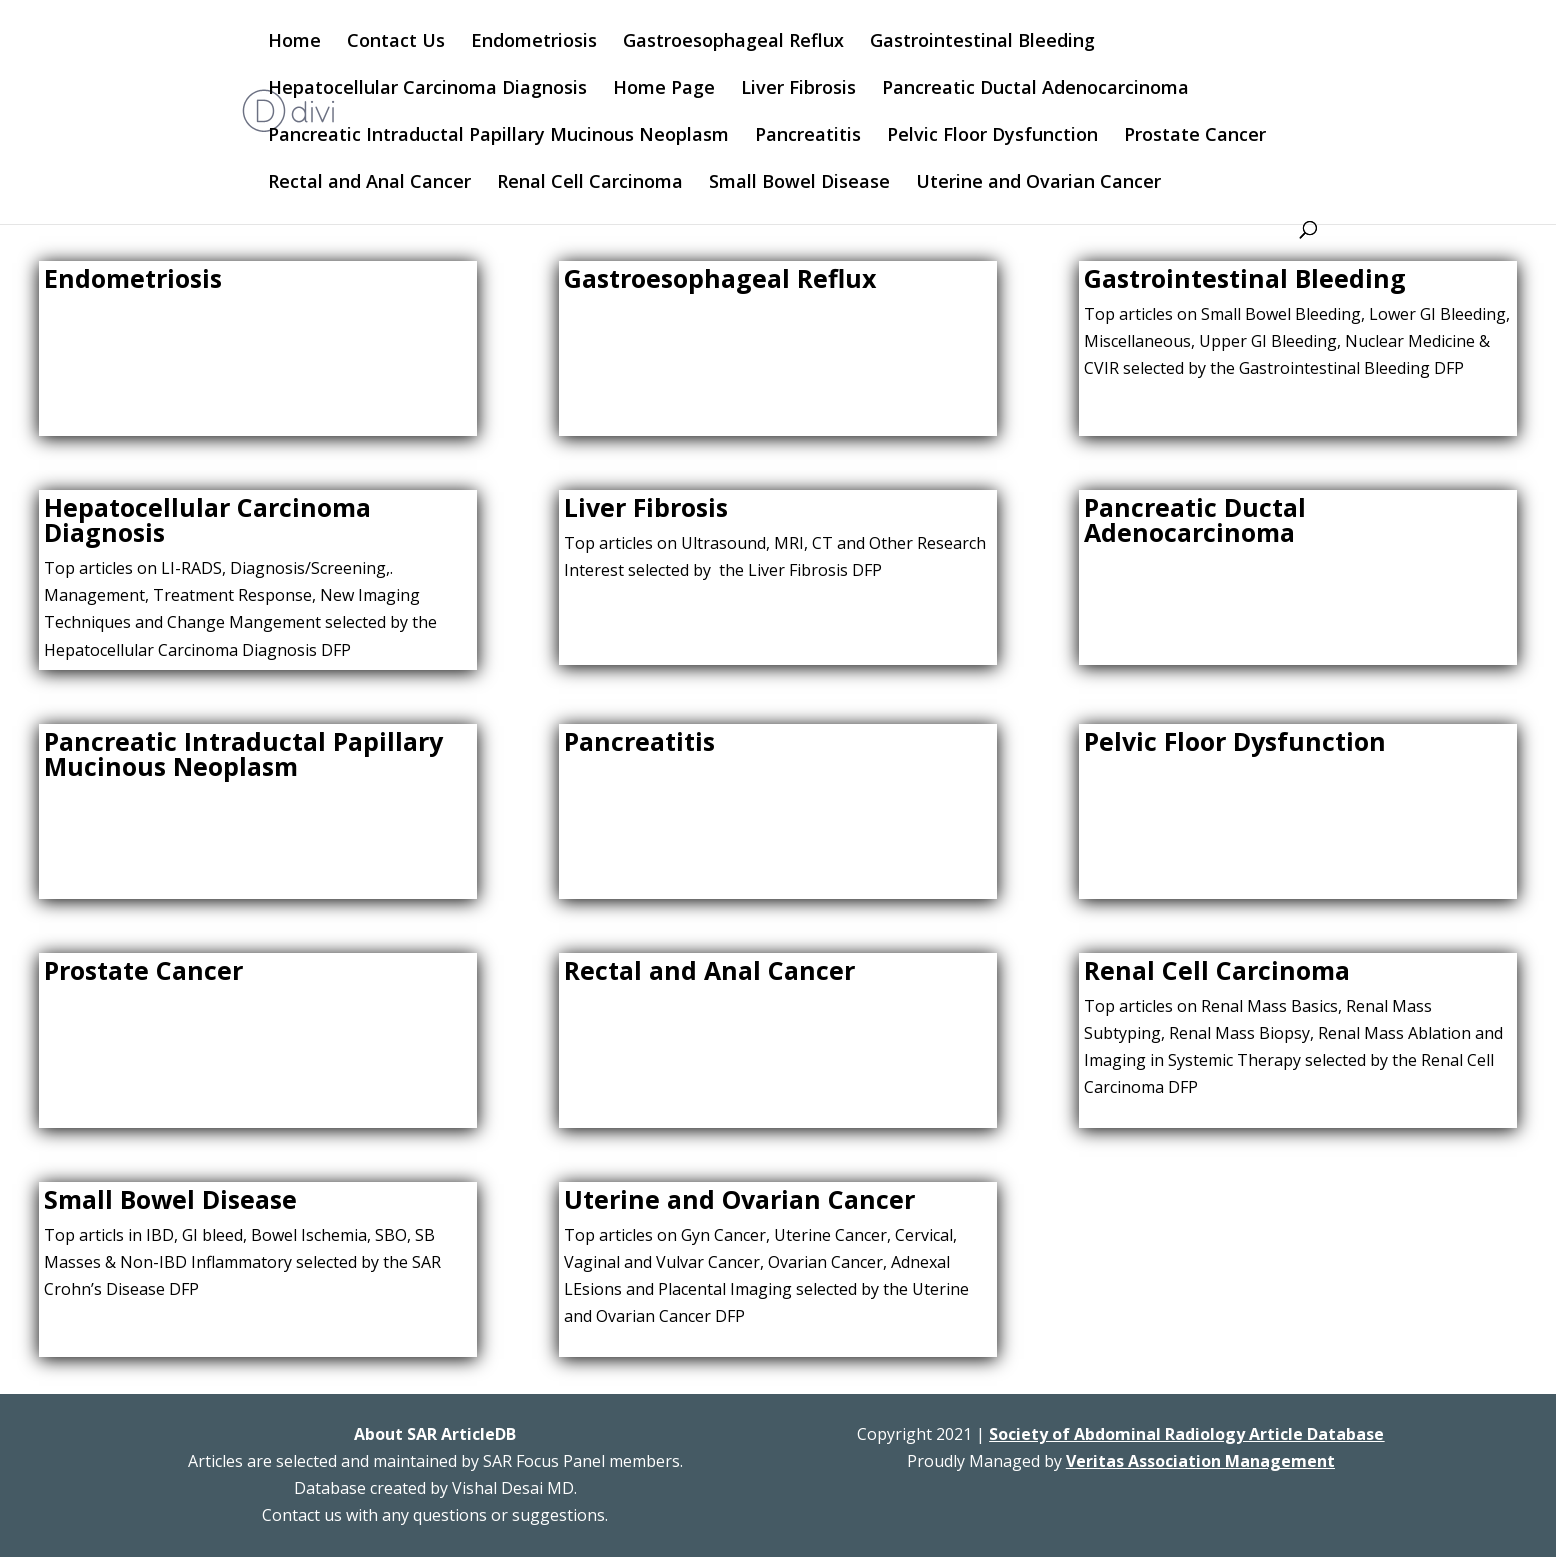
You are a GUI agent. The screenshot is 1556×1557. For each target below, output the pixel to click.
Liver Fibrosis (798, 89)
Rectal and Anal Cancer (369, 183)
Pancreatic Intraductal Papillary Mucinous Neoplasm (498, 136)
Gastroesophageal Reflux (733, 42)
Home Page (664, 89)
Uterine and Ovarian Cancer (1038, 183)
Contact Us (396, 42)
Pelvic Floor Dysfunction (992, 136)
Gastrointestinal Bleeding (982, 42)
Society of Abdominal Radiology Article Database (1186, 1434)
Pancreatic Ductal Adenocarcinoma (1035, 89)
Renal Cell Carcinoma (590, 183)
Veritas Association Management (1200, 1461)
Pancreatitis (808, 136)
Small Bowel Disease (799, 183)
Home (294, 42)
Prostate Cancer (1195, 136)
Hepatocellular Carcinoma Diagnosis (427, 89)
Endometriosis (534, 42)
